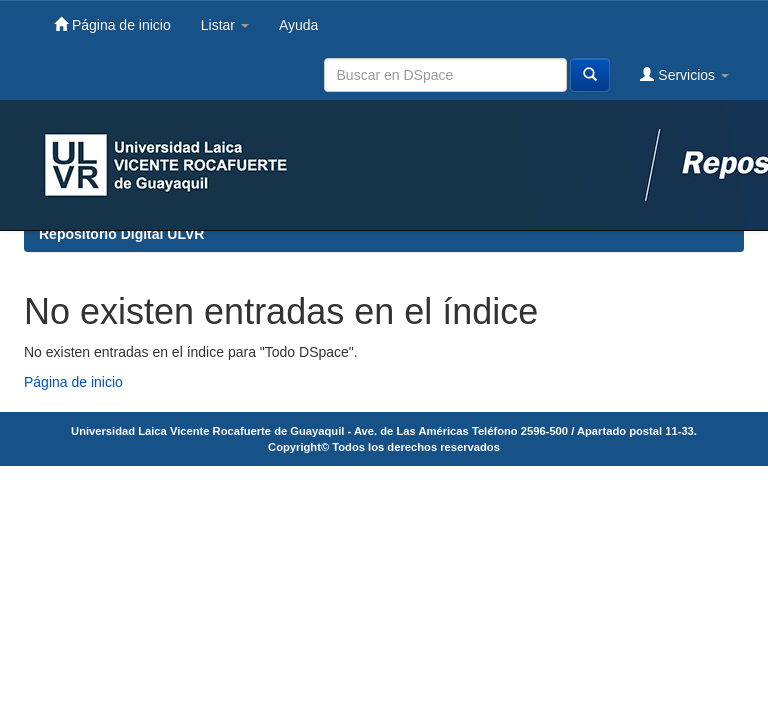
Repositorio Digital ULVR (121, 234)
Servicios (684, 74)
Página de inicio (112, 24)
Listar (225, 25)
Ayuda (298, 25)
